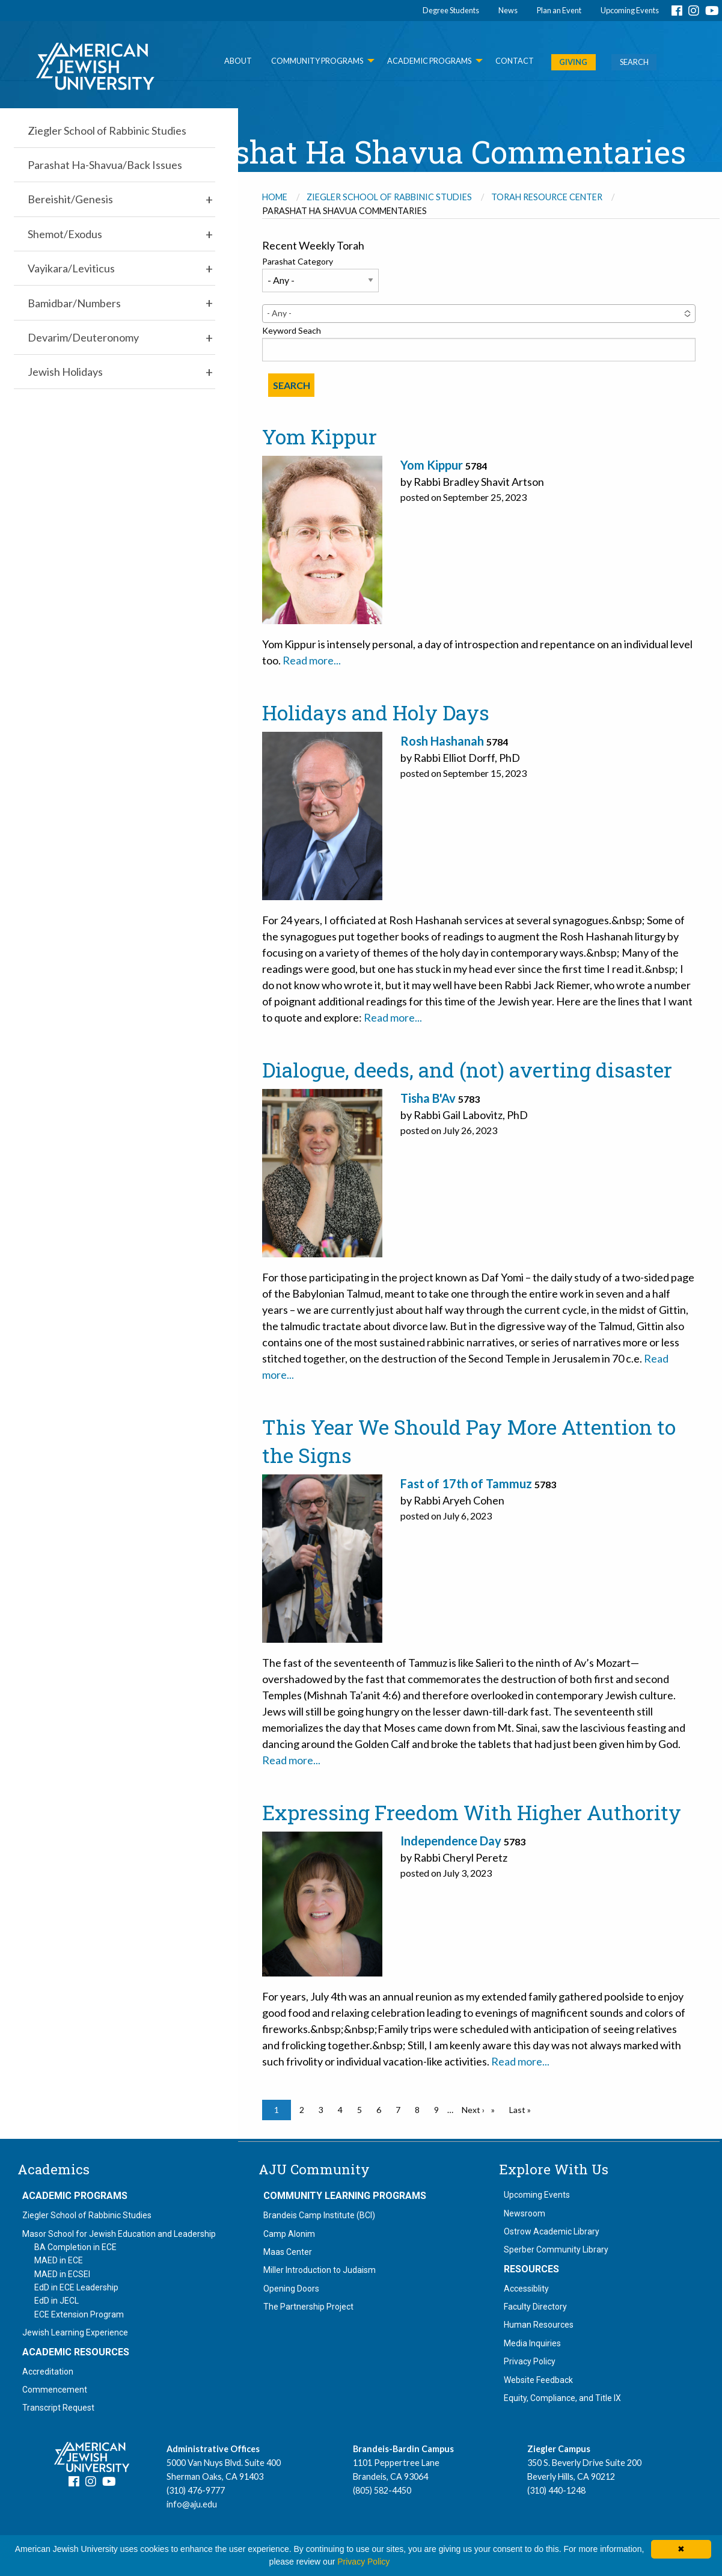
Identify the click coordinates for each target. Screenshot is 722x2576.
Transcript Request (58, 2407)
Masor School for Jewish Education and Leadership (119, 2234)
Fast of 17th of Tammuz (466, 1483)
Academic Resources (75, 2352)
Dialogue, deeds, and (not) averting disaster (467, 1069)
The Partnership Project (308, 2306)
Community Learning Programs (344, 2196)
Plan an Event (559, 10)
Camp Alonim (289, 2234)
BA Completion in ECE (75, 2247)
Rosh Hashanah (442, 741)
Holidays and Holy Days (375, 712)
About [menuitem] (238, 61)
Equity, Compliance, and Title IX (562, 2398)
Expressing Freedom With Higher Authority (471, 1812)
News (508, 10)
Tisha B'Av (428, 1098)
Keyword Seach (291, 330)
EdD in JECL (56, 2300)
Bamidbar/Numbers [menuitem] (74, 303)
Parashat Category (297, 261)
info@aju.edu (192, 2504)
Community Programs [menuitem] (317, 61)
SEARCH (634, 62)
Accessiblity (526, 2288)
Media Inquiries (532, 2343)
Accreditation (47, 2371)
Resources (531, 2269)
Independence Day (450, 1840)
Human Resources (539, 2324)
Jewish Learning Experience (75, 2332)
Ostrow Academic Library (551, 2231)
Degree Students (451, 10)
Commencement (54, 2389)
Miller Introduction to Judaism (319, 2270)
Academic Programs (74, 2196)
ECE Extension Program (79, 2314)
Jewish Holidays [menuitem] (65, 371)
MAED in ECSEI (62, 2274)
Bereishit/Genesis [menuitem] (70, 199)
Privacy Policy (529, 2361)
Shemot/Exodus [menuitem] (65, 234)
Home (274, 197)
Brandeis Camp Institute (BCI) (319, 2215)
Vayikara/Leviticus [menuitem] (71, 268)
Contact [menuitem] (514, 61)
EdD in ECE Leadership (76, 2287)
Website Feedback (538, 2380)
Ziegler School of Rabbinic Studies (389, 197)
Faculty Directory (535, 2306)
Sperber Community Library (556, 2249)
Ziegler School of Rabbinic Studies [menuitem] (107, 130)
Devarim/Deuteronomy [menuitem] (83, 337)
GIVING (573, 62)
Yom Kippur (319, 436)
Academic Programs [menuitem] (429, 61)
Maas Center (287, 2252)
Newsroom (524, 2213)
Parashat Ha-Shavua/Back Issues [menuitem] (105, 164)
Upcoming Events (630, 10)
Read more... (312, 660)
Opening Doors (291, 2288)
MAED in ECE (58, 2260)
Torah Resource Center (546, 197)
